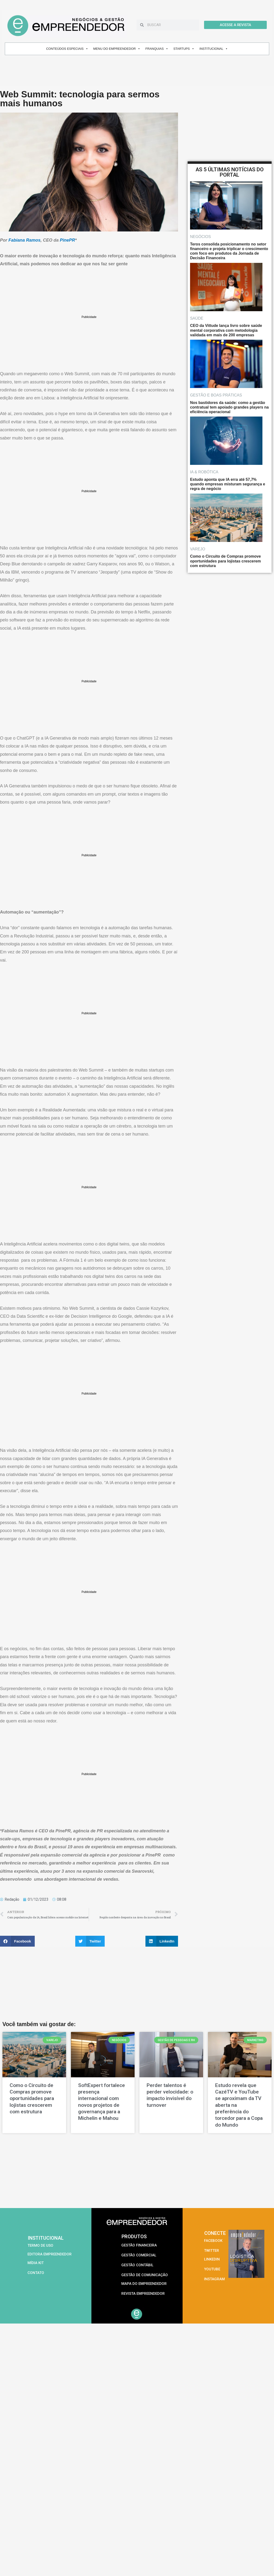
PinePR (67, 240)
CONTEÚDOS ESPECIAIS (67, 48)
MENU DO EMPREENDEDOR (116, 48)
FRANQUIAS (156, 48)
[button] (17, 1941)
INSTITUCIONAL (213, 48)
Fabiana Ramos (24, 240)
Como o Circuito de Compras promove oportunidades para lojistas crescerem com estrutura (32, 2098)
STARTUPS (183, 48)
